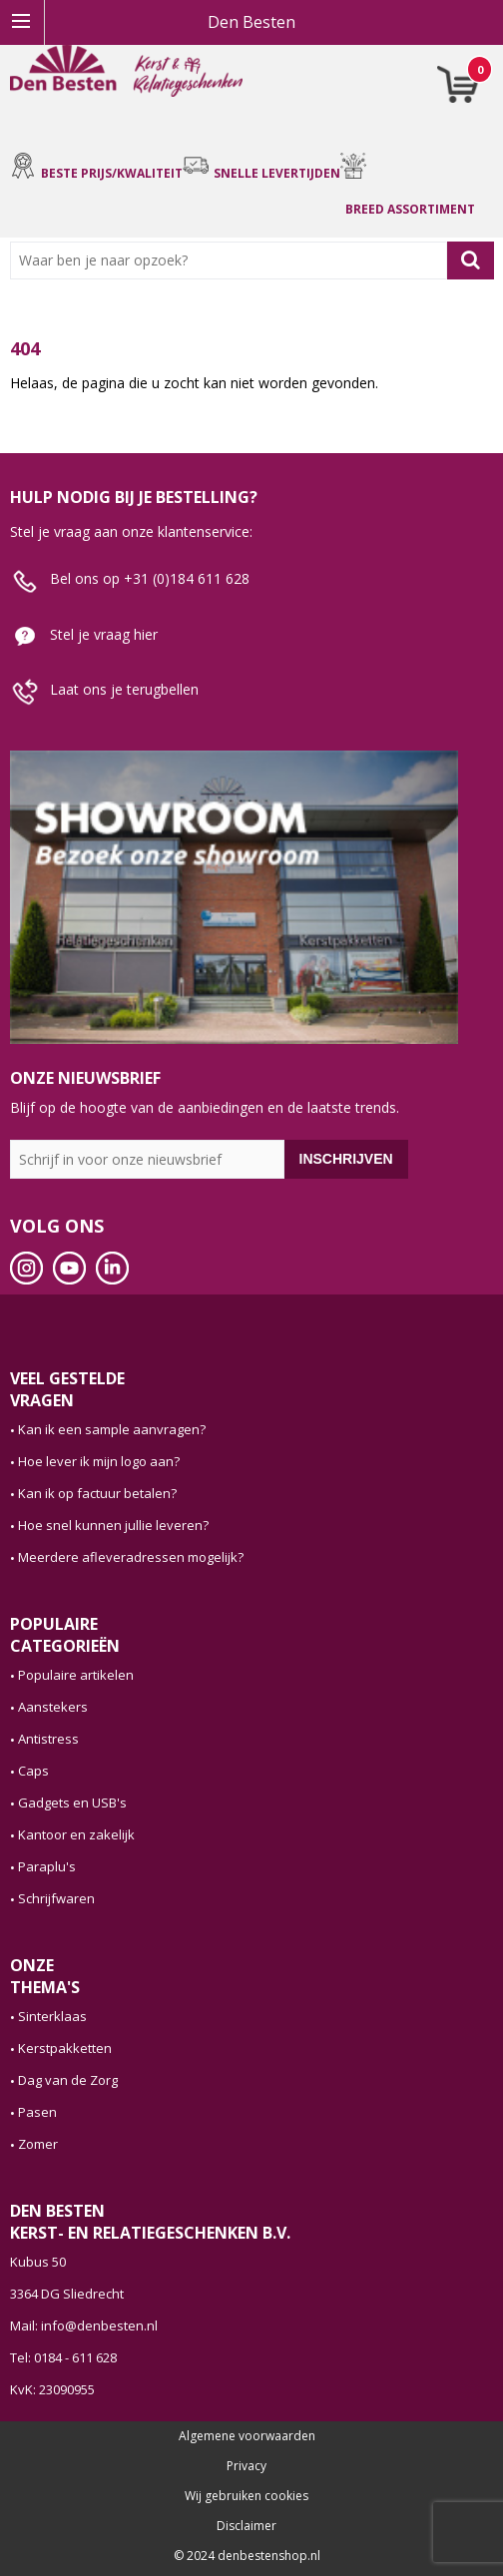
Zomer (38, 2144)
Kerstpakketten (65, 2048)
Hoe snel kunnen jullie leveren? (113, 1525)
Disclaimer (246, 2526)
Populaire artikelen (76, 1675)
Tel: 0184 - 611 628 (63, 2357)
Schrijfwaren (56, 1898)
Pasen (37, 2112)
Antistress (48, 1739)
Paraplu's (47, 1866)
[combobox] (233, 260)
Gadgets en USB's (72, 1802)
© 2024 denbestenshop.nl (247, 2556)
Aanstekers (53, 1707)
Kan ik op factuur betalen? (97, 1493)
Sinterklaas (52, 2016)
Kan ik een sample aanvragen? (112, 1429)
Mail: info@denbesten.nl (84, 2325)
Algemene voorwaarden (247, 2436)
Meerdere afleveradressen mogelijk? (131, 1557)
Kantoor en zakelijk (76, 1834)
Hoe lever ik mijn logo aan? (99, 1461)
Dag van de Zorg (68, 2080)
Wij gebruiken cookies (246, 2496)
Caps (33, 1771)
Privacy (246, 2466)
